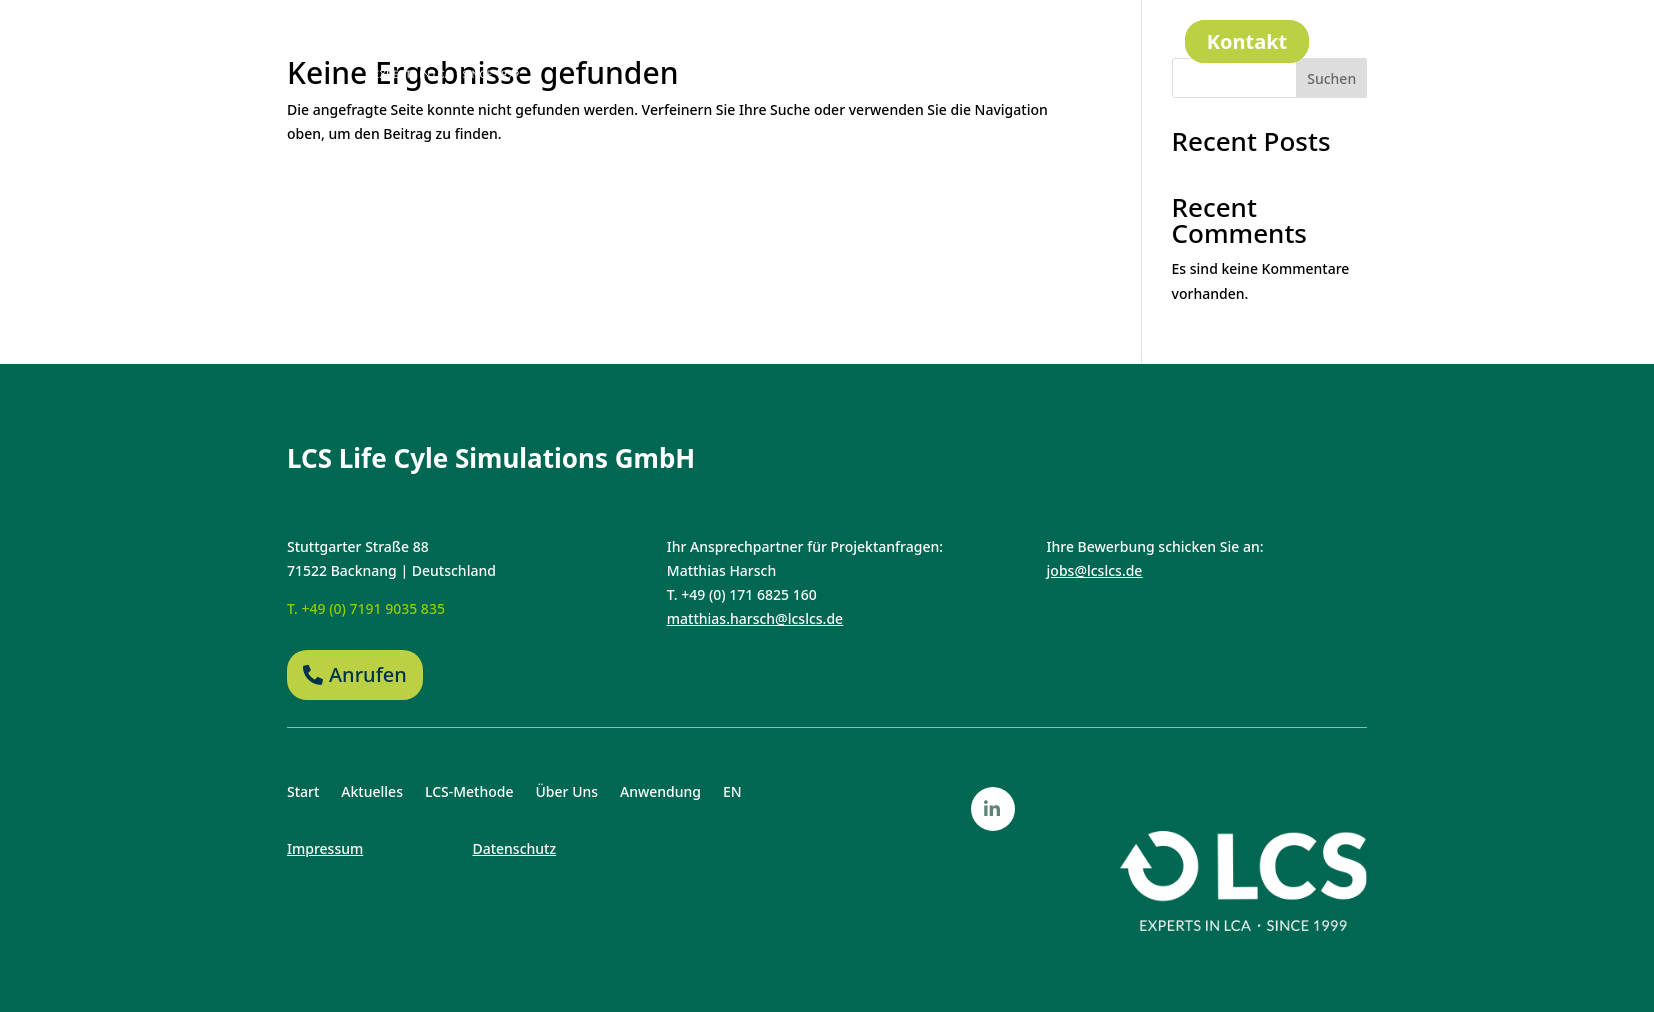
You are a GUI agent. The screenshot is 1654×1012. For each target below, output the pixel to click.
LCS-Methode (811, 42)
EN (1120, 42)
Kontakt (1247, 41)
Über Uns (926, 42)
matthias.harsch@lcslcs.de (755, 618)
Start (615, 42)
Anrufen (368, 674)
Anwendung (1037, 42)
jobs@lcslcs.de (1095, 570)
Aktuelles (696, 42)
